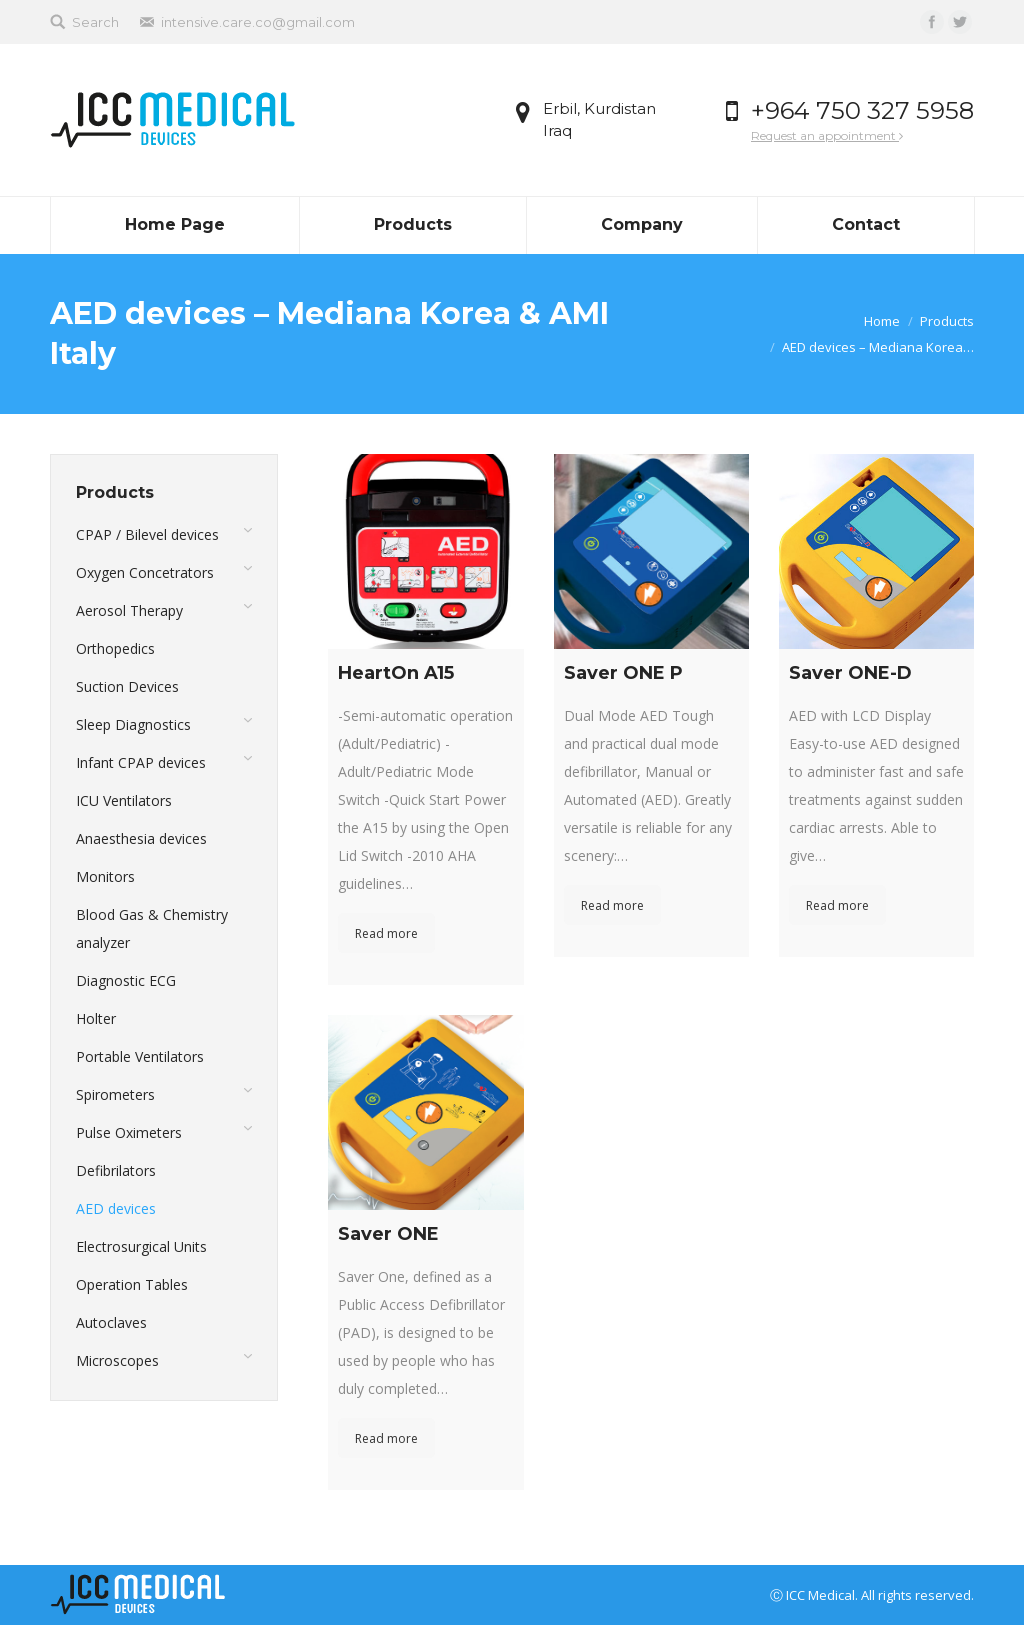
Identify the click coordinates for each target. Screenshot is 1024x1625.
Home (882, 321)
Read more (386, 933)
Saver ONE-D (850, 673)
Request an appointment (827, 135)
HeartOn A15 (396, 673)
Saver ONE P (623, 673)
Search (95, 22)
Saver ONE (388, 1234)
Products (947, 321)
